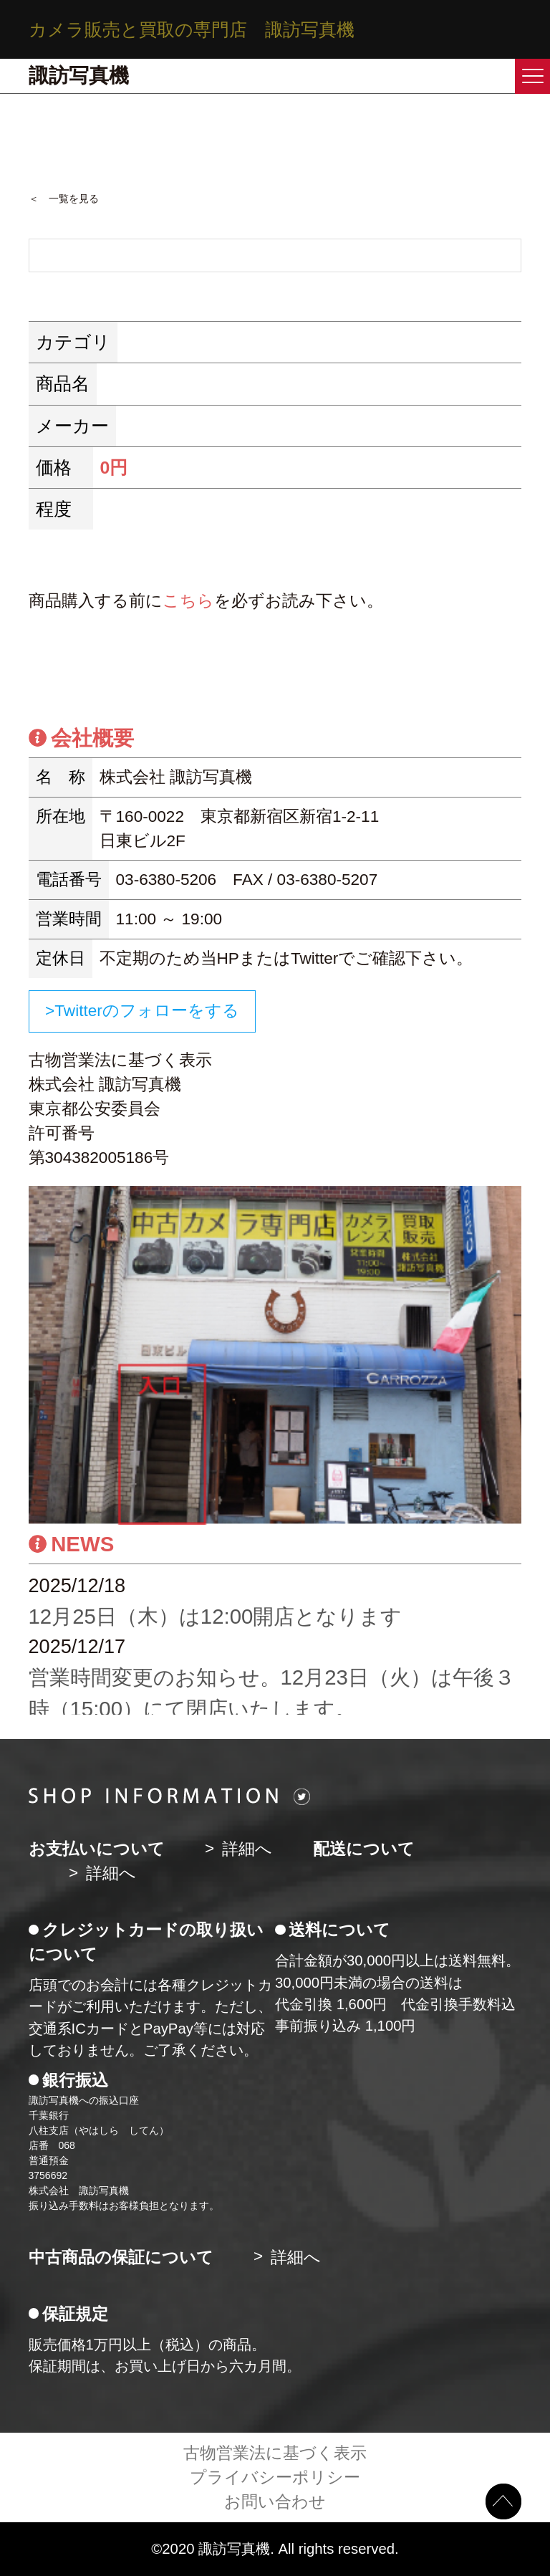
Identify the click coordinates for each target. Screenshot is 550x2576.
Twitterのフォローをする (146, 1011)
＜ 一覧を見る (64, 198)
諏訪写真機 (79, 76)
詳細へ (247, 1849)
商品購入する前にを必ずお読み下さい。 (206, 601)
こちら (188, 601)
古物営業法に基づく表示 (275, 2453)
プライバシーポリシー (275, 2477)
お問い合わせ (275, 2502)
